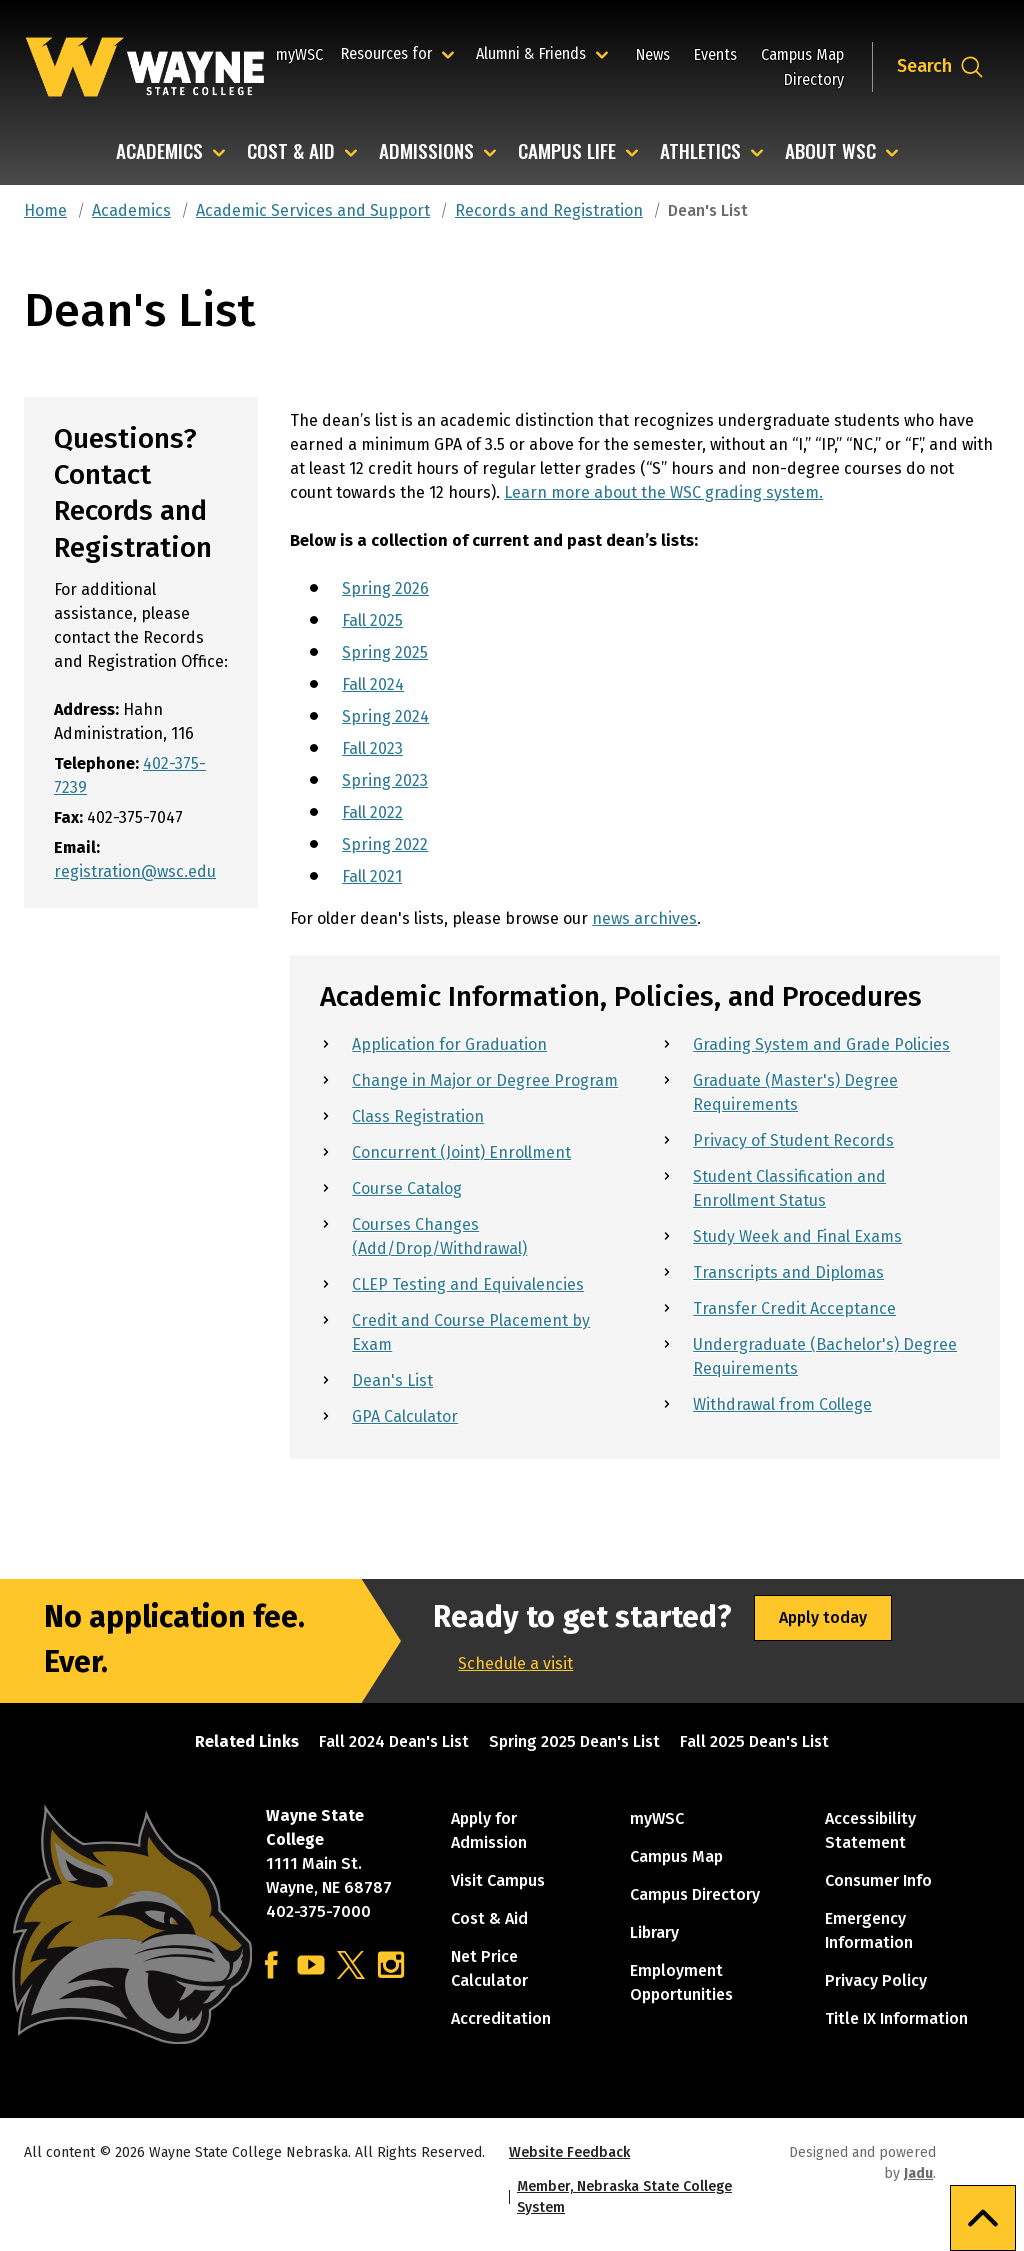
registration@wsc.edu (135, 871)
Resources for (400, 53)
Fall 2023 (372, 748)
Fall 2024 (373, 684)
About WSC (830, 152)
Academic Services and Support (313, 210)
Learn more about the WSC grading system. (663, 492)
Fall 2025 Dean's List (754, 1741)
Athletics (700, 152)
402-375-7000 (318, 1911)
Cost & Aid (291, 152)
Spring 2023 (385, 780)
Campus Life (567, 152)
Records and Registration (549, 210)
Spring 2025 (385, 652)
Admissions (426, 152)
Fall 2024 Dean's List (394, 1741)
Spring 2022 (385, 844)
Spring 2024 (385, 716)
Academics (159, 152)
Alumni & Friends (535, 53)
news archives (644, 918)
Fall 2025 (372, 620)
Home (45, 210)
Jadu (918, 2173)
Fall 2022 (372, 812)
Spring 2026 (385, 588)
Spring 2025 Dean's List (574, 1741)
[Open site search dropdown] (940, 67)
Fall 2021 (372, 876)
